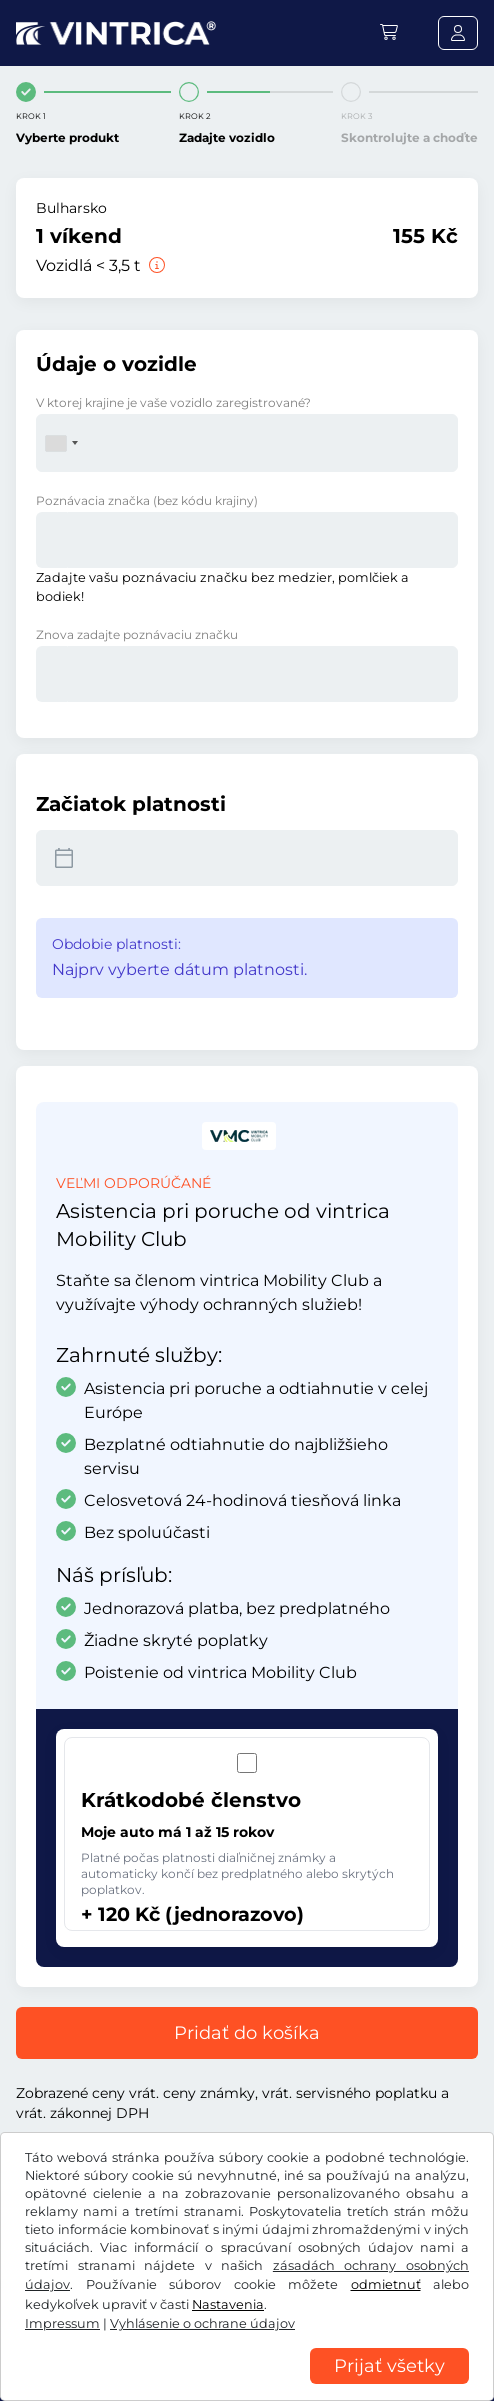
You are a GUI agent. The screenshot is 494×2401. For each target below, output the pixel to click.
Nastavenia (228, 2304)
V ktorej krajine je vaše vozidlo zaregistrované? (173, 402)
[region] (247, 2386)
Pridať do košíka (247, 2033)
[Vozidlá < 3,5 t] (155, 265)
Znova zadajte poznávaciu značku (137, 634)
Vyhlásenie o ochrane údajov (202, 2323)
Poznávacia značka (147, 500)
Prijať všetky (389, 2366)
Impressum (62, 2323)
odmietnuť (386, 2284)
